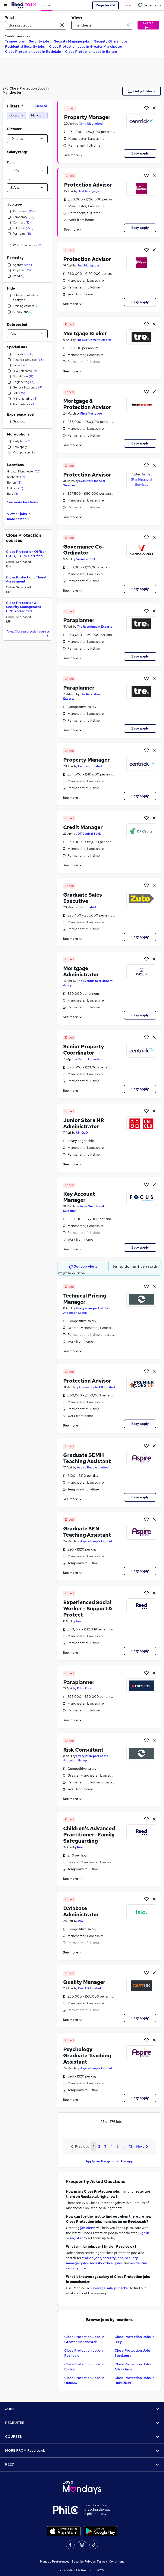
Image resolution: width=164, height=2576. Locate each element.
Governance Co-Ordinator (83, 549)
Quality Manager (84, 1982)
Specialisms (17, 347)
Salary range (17, 152)
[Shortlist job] (146, 108)
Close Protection (23, 88)
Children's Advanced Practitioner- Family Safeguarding (89, 1834)
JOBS (82, 2409)
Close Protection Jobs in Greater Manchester (85, 46)
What (9, 17)
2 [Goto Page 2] (99, 2146)
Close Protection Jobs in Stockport (134, 2353)
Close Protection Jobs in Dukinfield (134, 2380)
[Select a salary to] (27, 187)
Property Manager (87, 117)
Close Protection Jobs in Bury (134, 2339)
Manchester (12, 92)
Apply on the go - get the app (109, 2161)
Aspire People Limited (93, 1467)
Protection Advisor (88, 184)
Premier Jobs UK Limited (97, 1387)
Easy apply (140, 153)
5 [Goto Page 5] (118, 2146)
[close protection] (16, 115)
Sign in (143, 2233)
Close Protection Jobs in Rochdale (33, 51)
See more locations (22, 502)
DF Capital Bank (89, 834)
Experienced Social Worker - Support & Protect (87, 1608)
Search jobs (148, 25)
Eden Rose (84, 1688)
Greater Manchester (24, 471)
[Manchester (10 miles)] (38, 115)
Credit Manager (83, 827)
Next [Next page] (142, 2146)
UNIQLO (82, 1132)
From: (11, 162)
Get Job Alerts (83, 1266)
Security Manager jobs (72, 41)
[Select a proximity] (27, 138)
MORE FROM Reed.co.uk (82, 2450)
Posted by (15, 258)
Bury (12, 494)
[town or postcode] (101, 25)
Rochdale (16, 477)
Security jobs (39, 41)
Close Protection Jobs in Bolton (91, 51)
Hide (11, 288)
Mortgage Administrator (81, 971)
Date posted (17, 324)
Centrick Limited (91, 123)
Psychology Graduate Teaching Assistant (87, 2055)
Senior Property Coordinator (83, 1049)
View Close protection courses (28, 634)
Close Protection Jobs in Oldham (84, 2380)
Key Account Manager (79, 1197)
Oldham (15, 488)
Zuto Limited (87, 907)
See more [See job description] (73, 155)
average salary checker (110, 2288)
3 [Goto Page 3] (105, 2146)
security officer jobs (105, 2263)
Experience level (20, 414)
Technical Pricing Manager (84, 1298)
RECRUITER (82, 2422)
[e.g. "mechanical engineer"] (35, 25)
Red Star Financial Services (141, 479)
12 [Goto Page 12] (130, 2146)
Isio (80, 1921)
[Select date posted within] (27, 334)
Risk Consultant (83, 1749)
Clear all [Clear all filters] (41, 106)
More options (18, 434)
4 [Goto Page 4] (111, 2146)
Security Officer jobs (110, 41)
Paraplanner (79, 620)
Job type (14, 204)
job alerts (87, 2228)
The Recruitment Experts (93, 340)
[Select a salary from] (27, 170)
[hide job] (154, 108)
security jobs (113, 2258)
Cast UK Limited (89, 1988)
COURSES (82, 2436)
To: (9, 180)
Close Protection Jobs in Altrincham (134, 2367)
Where (76, 17)
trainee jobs (91, 2258)
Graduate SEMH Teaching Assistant (87, 1458)
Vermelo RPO (85, 559)
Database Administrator (81, 1911)
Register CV (105, 5)
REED (82, 2464)
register (76, 2238)
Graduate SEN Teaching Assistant (87, 1531)
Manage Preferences (54, 2561)
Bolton (14, 482)
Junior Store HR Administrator (83, 1123)
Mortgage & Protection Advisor (87, 404)
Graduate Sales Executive (82, 898)
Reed (79, 1621)
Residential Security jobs (25, 46)
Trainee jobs (15, 41)
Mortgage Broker (85, 333)
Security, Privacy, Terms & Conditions (98, 2561)
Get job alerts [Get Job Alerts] (141, 91)
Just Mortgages (89, 191)
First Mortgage (91, 413)
